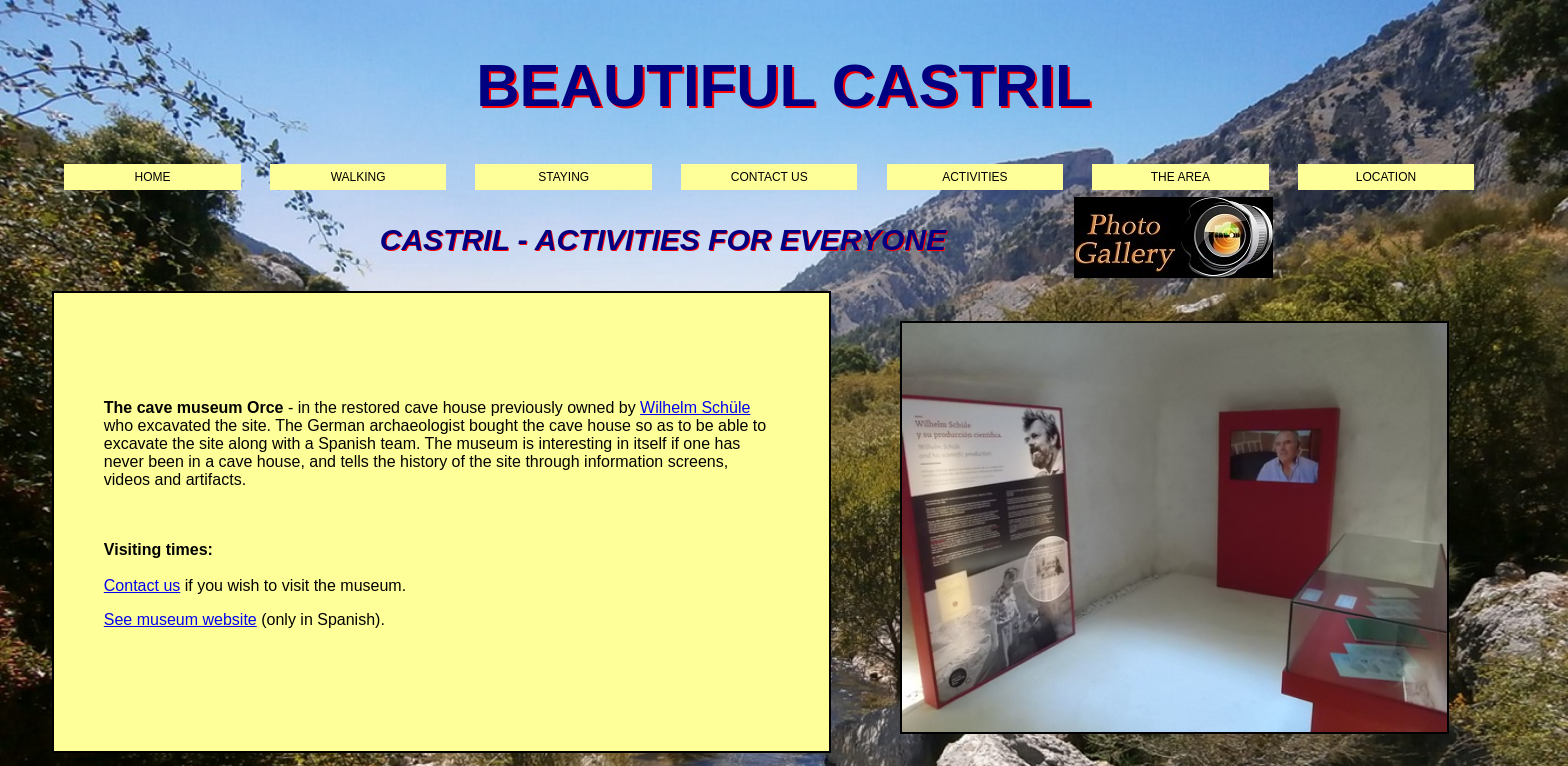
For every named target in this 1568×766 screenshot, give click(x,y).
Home (153, 177)
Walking (358, 177)
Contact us (769, 177)
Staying (563, 177)
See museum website (180, 619)
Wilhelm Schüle (695, 407)
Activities (974, 177)
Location (1386, 177)
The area (1180, 177)
